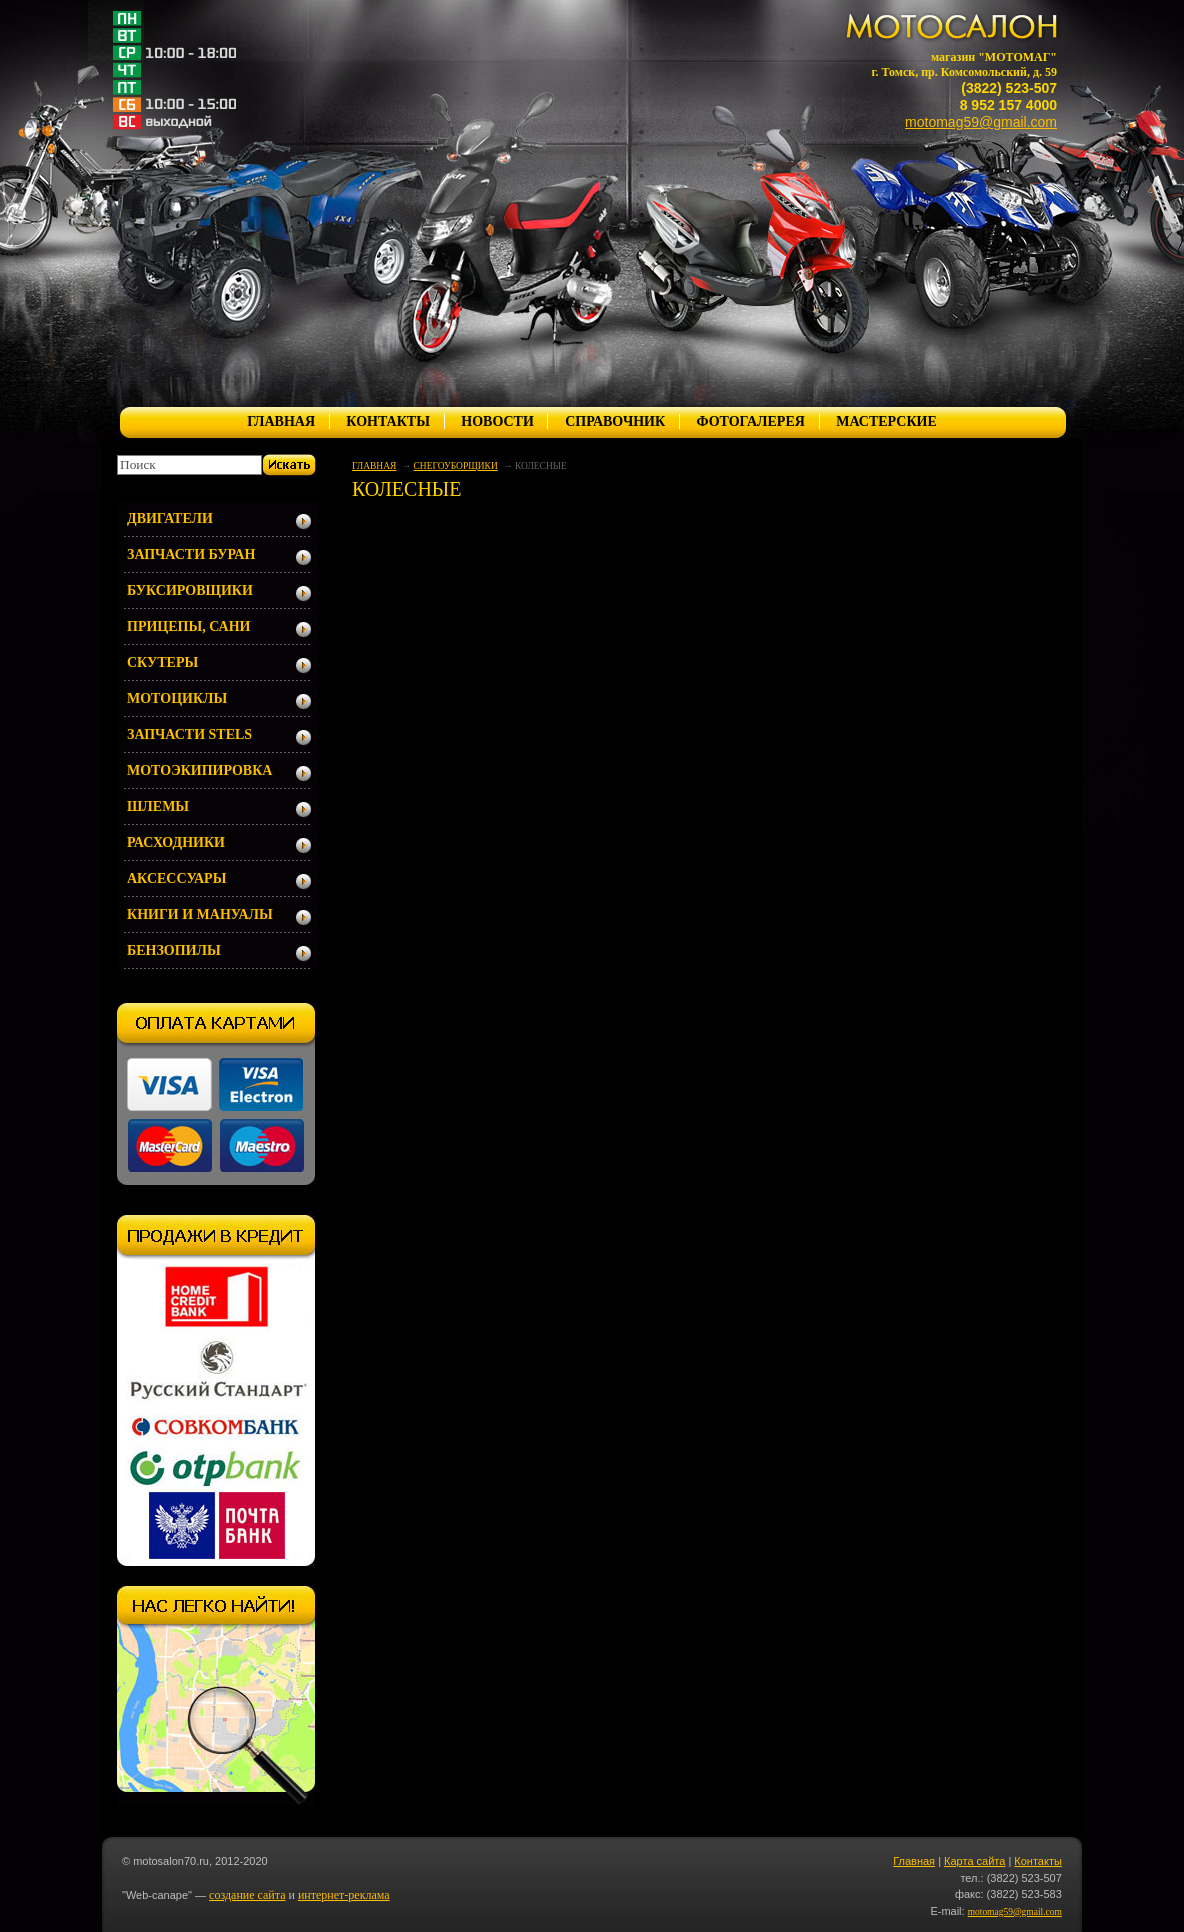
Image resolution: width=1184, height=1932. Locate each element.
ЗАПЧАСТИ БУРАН (191, 554)
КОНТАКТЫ (388, 421)
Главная (914, 1861)
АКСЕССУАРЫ (176, 878)
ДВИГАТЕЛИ (170, 518)
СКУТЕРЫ (162, 662)
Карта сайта (974, 1861)
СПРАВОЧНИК (615, 421)
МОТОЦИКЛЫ (177, 698)
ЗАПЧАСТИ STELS (189, 734)
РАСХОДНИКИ (176, 842)
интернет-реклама (344, 1895)
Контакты (1038, 1861)
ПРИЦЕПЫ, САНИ (189, 626)
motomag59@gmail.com (981, 122)
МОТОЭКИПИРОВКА (199, 770)
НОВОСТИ (497, 421)
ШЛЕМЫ (158, 806)
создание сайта (247, 1895)
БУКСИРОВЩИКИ (190, 590)
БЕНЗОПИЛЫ (174, 950)
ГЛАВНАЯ (281, 421)
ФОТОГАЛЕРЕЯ (750, 421)
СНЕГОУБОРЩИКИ (456, 466)
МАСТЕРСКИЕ (886, 421)
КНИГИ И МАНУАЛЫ (200, 914)
